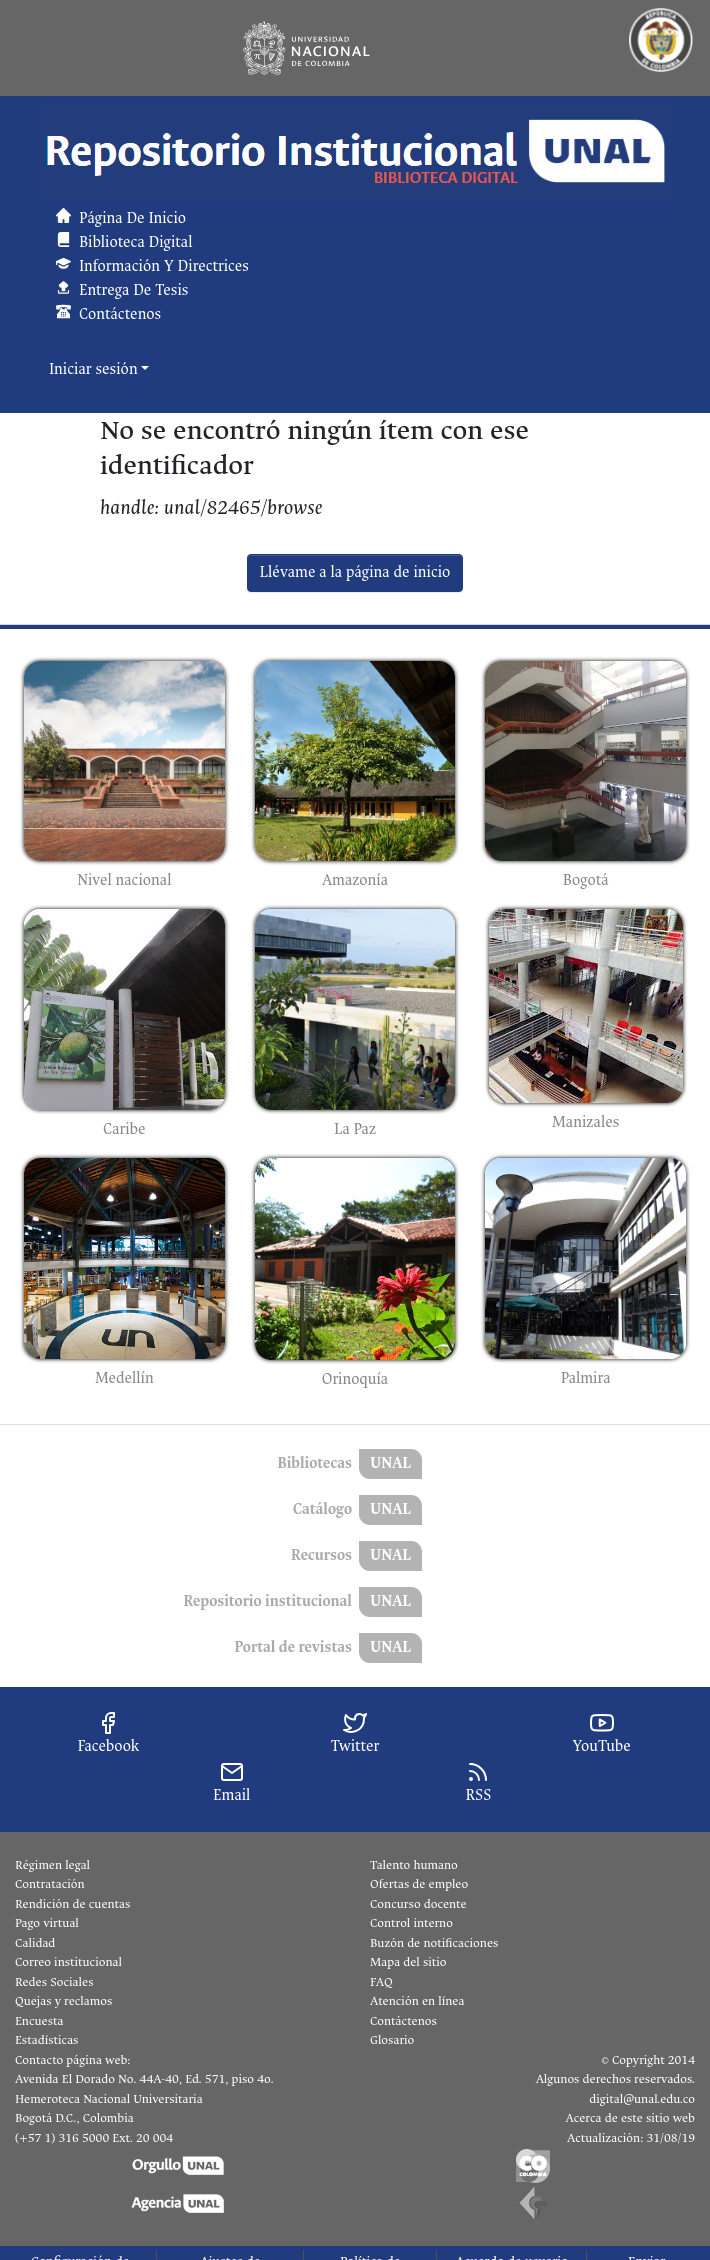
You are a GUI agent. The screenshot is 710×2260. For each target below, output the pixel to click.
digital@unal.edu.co (642, 2099)
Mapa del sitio (408, 1962)
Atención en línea (417, 2001)
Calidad (35, 1943)
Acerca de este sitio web (630, 2118)
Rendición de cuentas (72, 1904)
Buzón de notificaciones (434, 1943)
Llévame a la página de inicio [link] (355, 572)
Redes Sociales (54, 1982)
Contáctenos (403, 2021)
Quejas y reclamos (63, 2001)
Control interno (411, 1923)
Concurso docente (418, 1904)
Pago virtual (47, 1923)
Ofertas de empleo (419, 1884)
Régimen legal (52, 1865)
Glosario (392, 2040)
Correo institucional (68, 1962)
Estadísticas (46, 2040)
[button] (355, 151)
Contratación (50, 1884)
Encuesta (39, 2021)
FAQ (381, 1982)
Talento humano (414, 1865)
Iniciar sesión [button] (95, 369)
